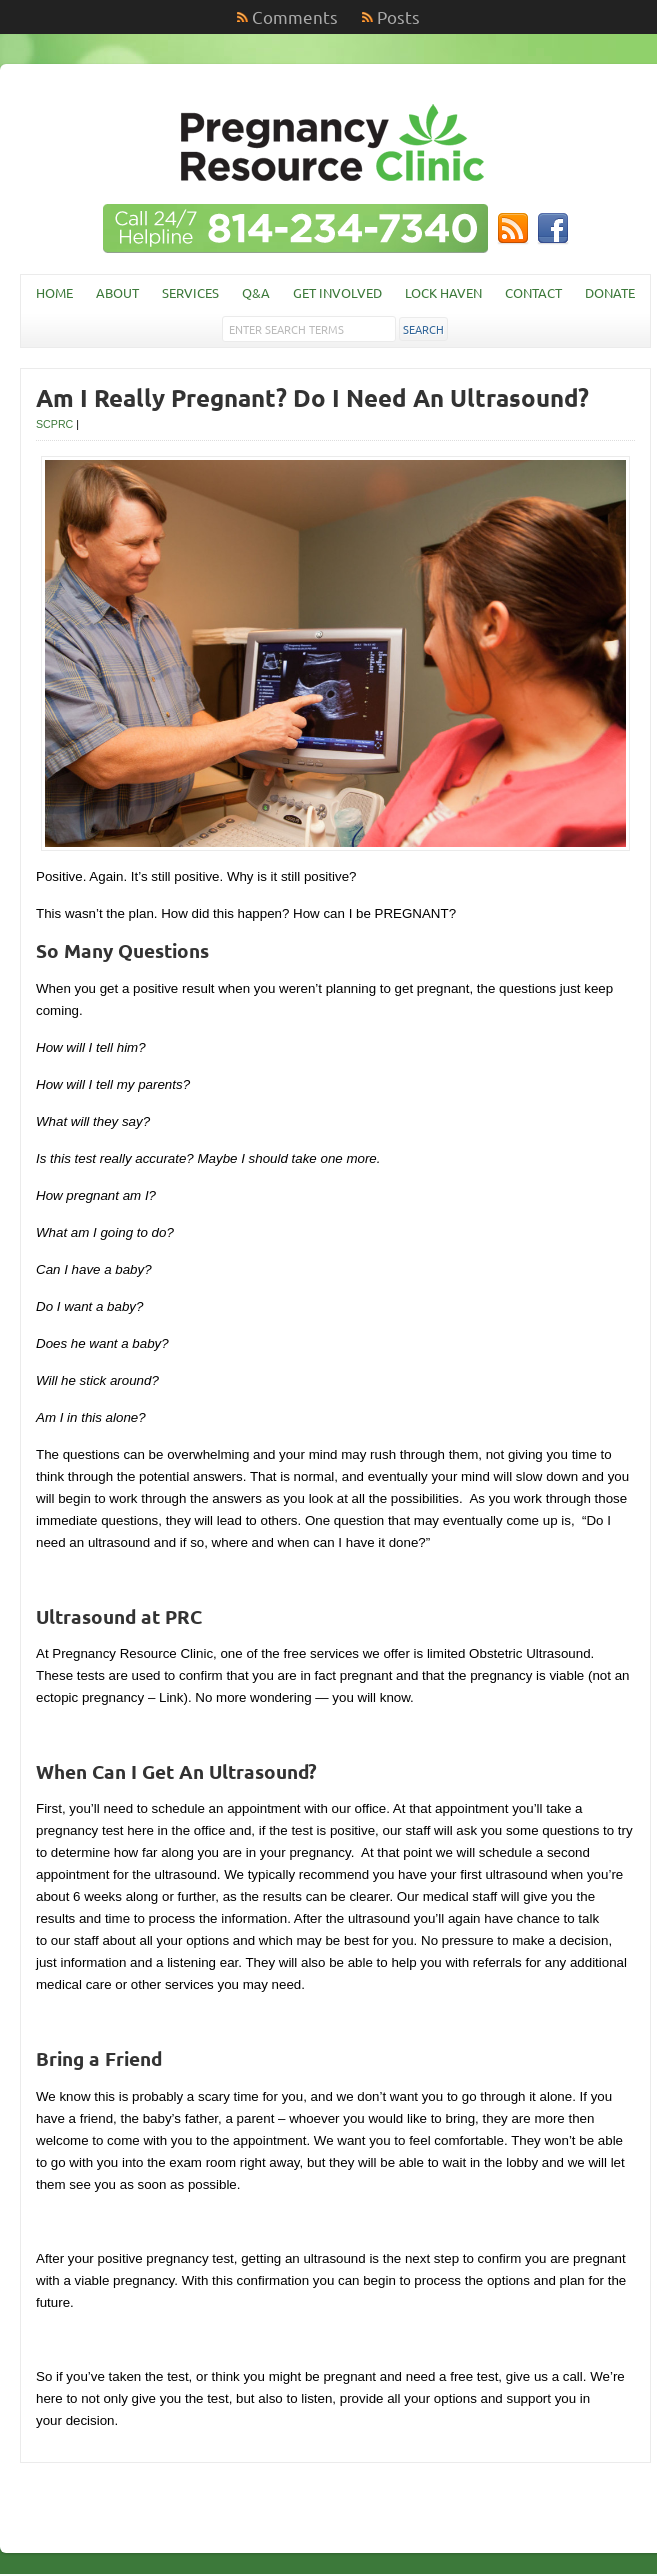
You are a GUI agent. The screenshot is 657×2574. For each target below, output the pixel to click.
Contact (533, 292)
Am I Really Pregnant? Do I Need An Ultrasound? (312, 397)
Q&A (256, 292)
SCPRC (54, 424)
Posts (398, 16)
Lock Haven (443, 292)
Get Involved (337, 292)
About (117, 292)
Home (54, 292)
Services (190, 292)
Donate (610, 292)
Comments (295, 16)
